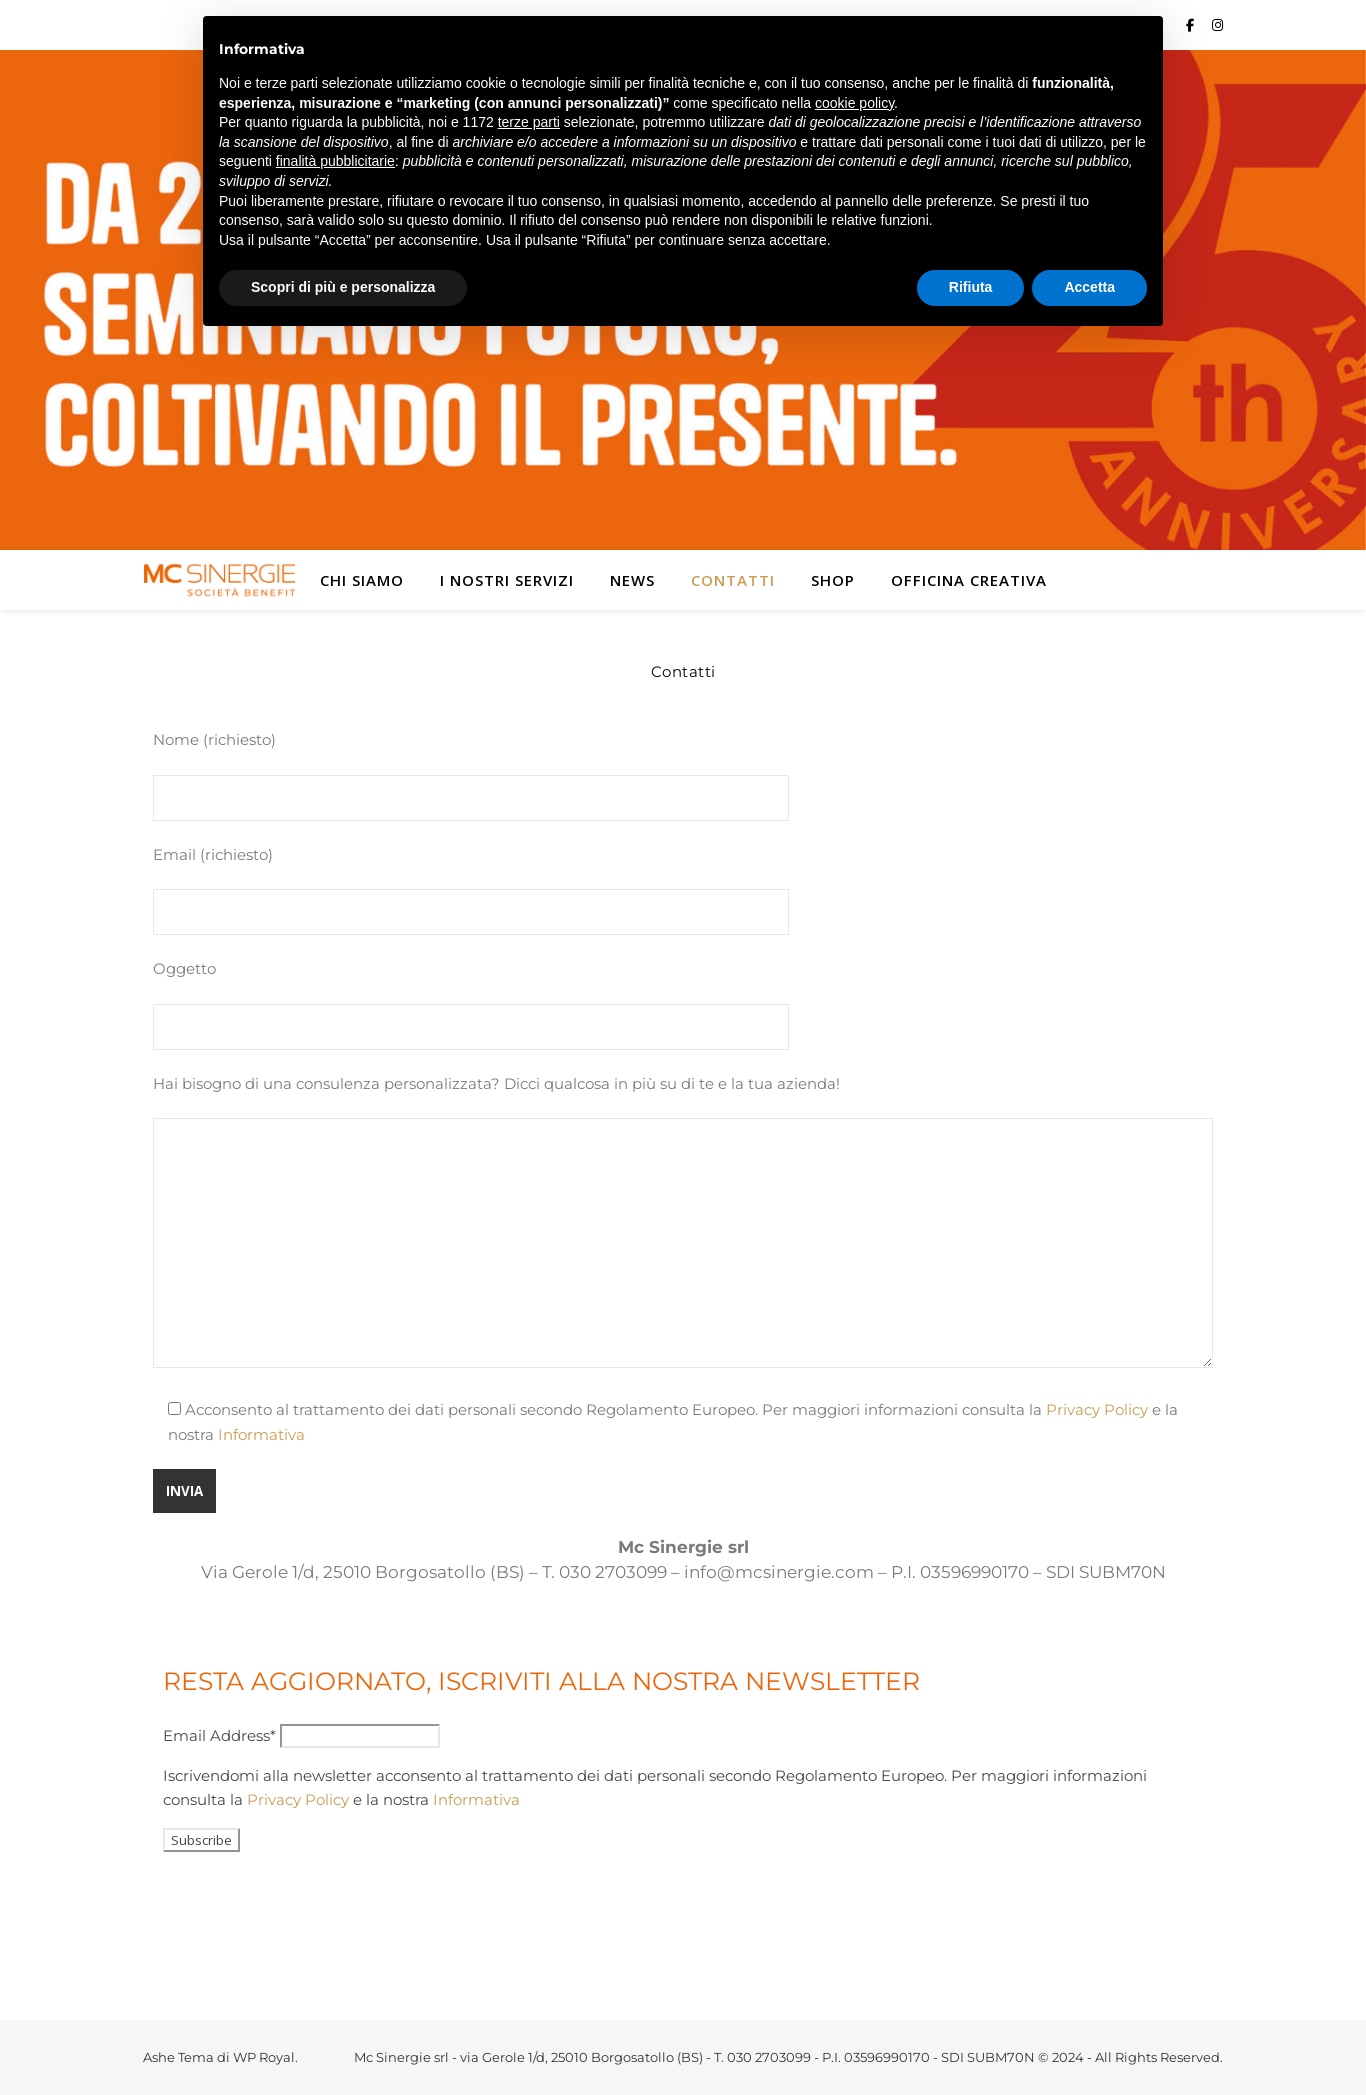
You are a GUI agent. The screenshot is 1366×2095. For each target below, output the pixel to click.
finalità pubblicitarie (335, 161)
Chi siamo (362, 580)
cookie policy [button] (854, 103)
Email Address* (219, 1735)
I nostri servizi (507, 580)
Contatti (733, 580)
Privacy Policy (1097, 1409)
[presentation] (315, 1906)
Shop (833, 580)
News (632, 580)
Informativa (261, 1434)
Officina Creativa (969, 580)
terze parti (529, 122)
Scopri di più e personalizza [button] (343, 287)
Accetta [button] (1089, 287)
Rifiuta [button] (971, 287)
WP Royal (264, 2057)
